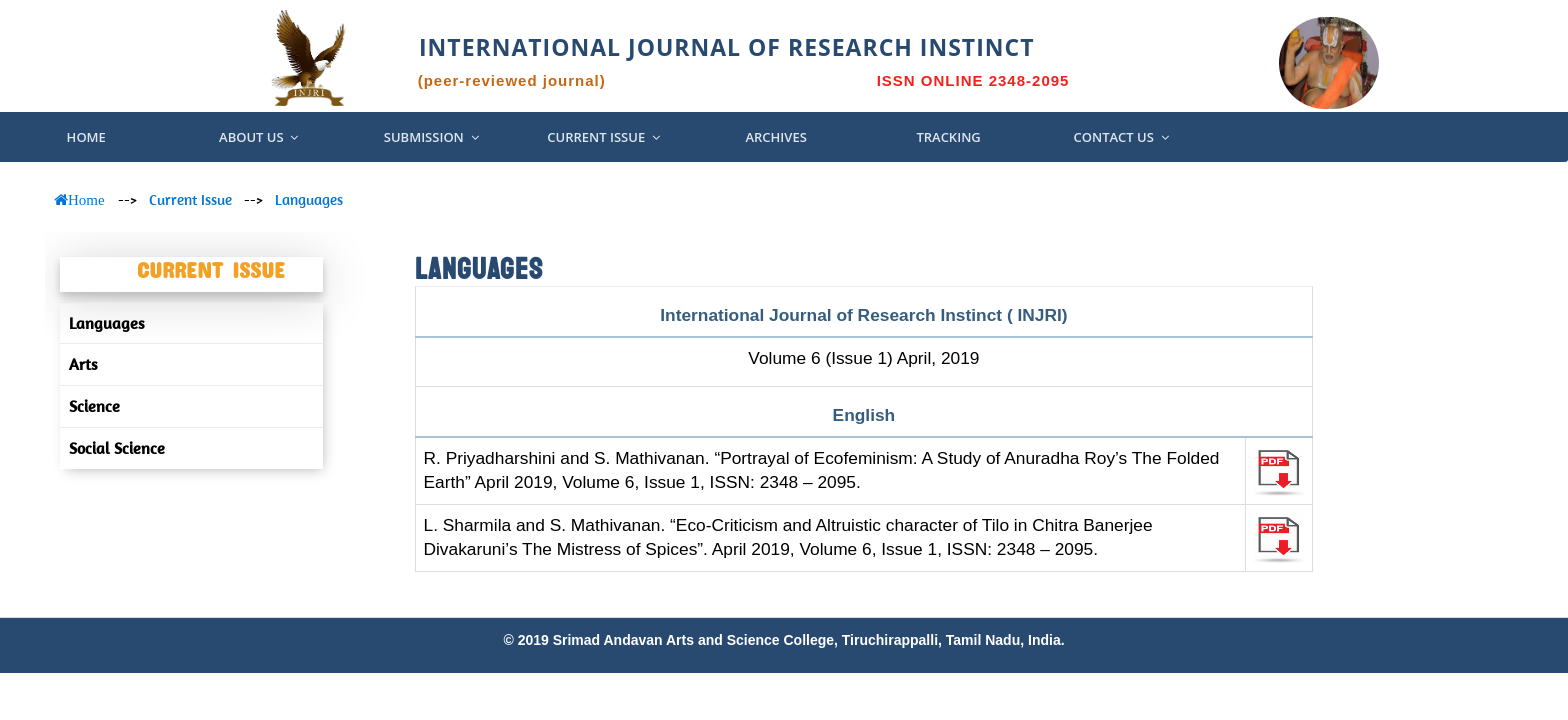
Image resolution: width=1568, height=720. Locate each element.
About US (258, 137)
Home (86, 137)
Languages (309, 199)
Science (94, 406)
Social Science (117, 448)
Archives (775, 137)
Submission (431, 137)
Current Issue (603, 137)
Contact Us (1120, 137)
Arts (83, 364)
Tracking (948, 137)
